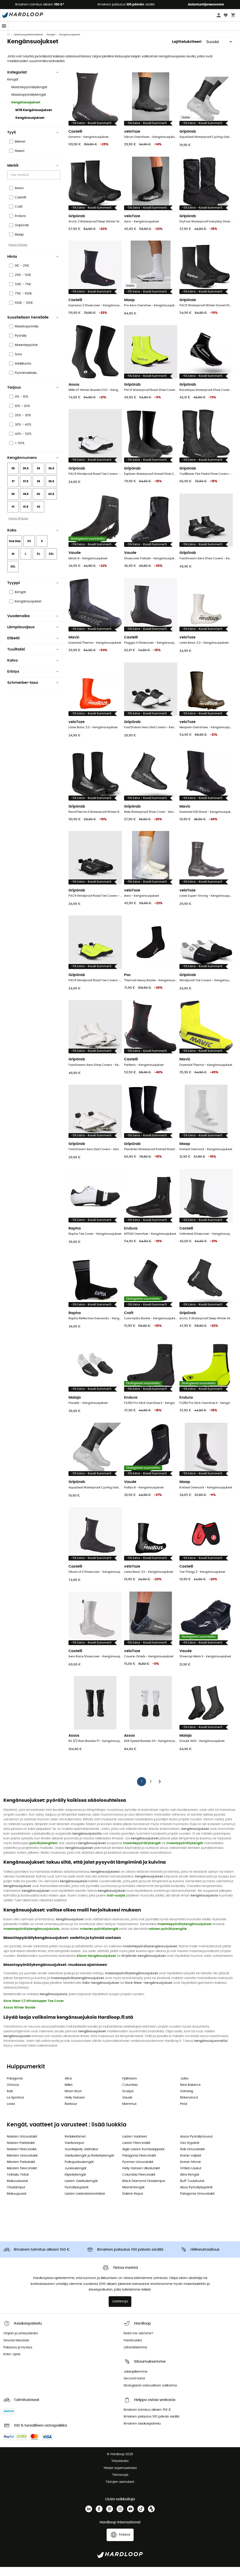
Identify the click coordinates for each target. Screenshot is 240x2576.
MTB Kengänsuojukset (33, 119)
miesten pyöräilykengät (99, 1938)
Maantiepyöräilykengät (29, 96)
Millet (69, 2094)
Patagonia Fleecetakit (139, 2164)
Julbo (184, 2087)
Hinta (33, 266)
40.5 (51, 503)
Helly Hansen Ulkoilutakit (141, 2177)
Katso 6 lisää (18, 254)
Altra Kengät (189, 2183)
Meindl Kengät (133, 2196)
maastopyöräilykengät (184, 1852)
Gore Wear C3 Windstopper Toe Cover (33, 2010)
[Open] (58, 184)
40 (38, 503)
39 (13, 503)
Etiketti (33, 647)
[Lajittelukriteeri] (218, 50)
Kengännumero (33, 467)
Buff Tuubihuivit (192, 2190)
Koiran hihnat (190, 2171)
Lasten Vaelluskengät (81, 2190)
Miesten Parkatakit (21, 2171)
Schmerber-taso (33, 692)
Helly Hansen (75, 2106)
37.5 (25, 490)
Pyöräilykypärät (76, 2196)
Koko (33, 539)
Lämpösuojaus (33, 636)
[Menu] (4, 26)
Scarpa (127, 2100)
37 (13, 490)
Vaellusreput (74, 2152)
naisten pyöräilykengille (167, 1938)
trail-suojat (116, 1904)
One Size (14, 550)
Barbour (71, 2113)
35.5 (26, 477)
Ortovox (13, 2094)
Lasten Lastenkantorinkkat (85, 2202)
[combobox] (34, 184)
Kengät (51, 44)
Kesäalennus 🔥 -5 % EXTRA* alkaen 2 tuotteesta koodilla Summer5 (120, 34)
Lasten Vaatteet (134, 2145)
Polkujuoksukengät (79, 2171)
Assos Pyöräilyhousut (196, 2145)
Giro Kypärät (189, 2152)
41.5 (25, 515)
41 (13, 515)
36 (38, 477)
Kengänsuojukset (25, 111)
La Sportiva (15, 2106)
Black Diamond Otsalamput (143, 2190)
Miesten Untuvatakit (22, 2164)
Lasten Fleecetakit (136, 2152)
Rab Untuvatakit (192, 2158)
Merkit (33, 174)
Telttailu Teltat (18, 2183)
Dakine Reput (132, 2202)
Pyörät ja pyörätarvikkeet (28, 44)
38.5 (51, 490)
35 (13, 477)
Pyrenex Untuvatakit (137, 2171)
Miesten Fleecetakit (22, 2177)
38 (38, 490)
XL (38, 563)
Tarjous (33, 396)
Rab (10, 2100)
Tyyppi (33, 592)
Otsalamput (16, 2196)
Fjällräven (129, 2087)
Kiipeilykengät (75, 2183)
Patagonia (15, 2087)
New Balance (190, 2094)
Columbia (129, 2094)
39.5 (26, 503)
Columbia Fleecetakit (138, 2183)
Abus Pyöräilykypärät (196, 2196)
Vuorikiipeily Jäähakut (81, 2158)
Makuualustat (17, 2190)
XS (29, 550)
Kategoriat (33, 81)
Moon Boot (73, 2100)
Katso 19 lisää (18, 527)
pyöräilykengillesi (43, 1852)
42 (38, 515)
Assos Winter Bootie (19, 2016)
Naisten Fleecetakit (22, 2158)
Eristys (33, 680)
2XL (51, 563)
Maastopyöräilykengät (28, 103)
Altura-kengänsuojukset (96, 1965)
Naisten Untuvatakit (22, 2145)
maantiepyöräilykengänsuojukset (184, 1933)
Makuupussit (16, 2202)
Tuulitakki (33, 658)
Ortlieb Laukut (190, 2177)
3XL (12, 575)
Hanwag (186, 2100)
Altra (68, 2087)
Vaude (127, 2106)
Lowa (11, 2113)
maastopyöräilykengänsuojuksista (31, 1938)
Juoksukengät (75, 2177)
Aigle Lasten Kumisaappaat (143, 2158)
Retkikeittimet (75, 2145)
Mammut (129, 2113)
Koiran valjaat (190, 2164)
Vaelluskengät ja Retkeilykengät (89, 2164)
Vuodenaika (33, 625)
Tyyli (33, 141)
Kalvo (33, 669)
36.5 (51, 477)
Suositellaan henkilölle (33, 326)
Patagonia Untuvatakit (197, 2202)
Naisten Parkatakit (21, 2152)
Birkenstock (189, 2106)
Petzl (183, 2113)
